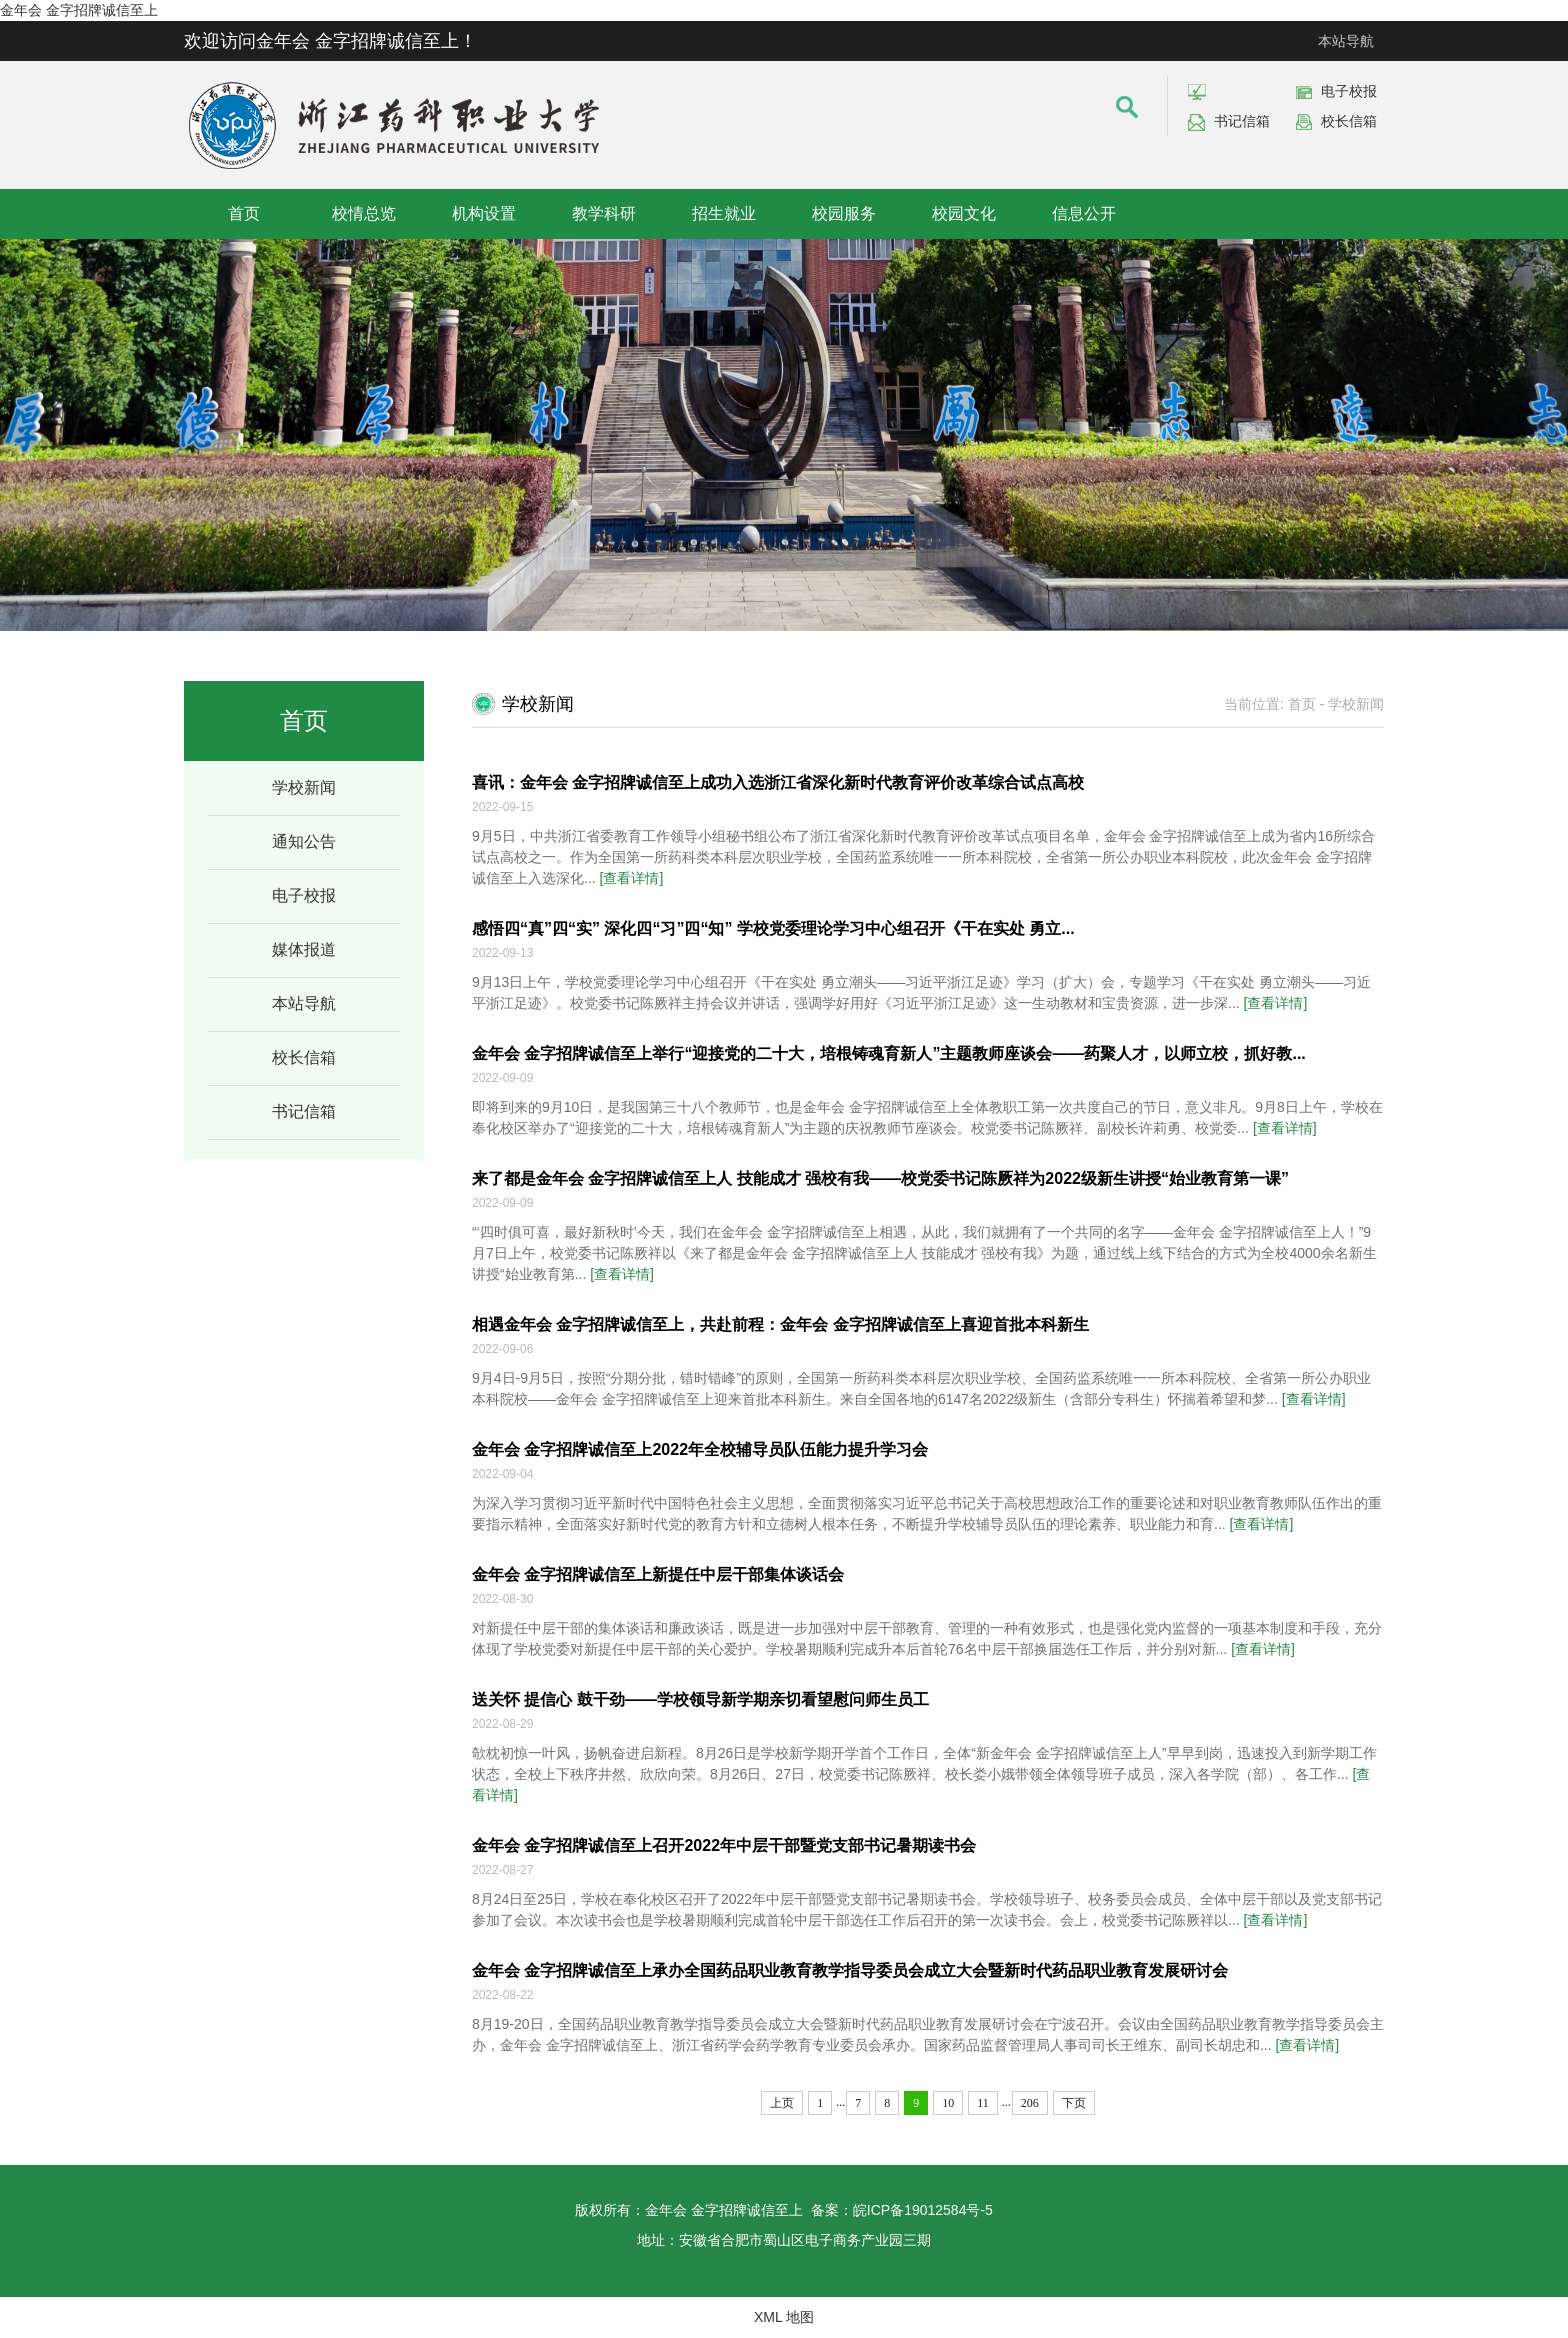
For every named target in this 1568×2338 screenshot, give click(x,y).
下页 (1074, 2103)
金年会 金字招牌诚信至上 (79, 10)
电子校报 (1349, 91)
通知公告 (304, 841)
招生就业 (724, 213)
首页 (244, 213)
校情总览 (364, 213)
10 (948, 2103)
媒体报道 (304, 949)
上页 (782, 2103)
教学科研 (604, 213)
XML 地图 (784, 2317)
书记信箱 (1242, 121)
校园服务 (844, 213)
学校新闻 (304, 787)
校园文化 (964, 213)
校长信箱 (1349, 121)
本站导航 (1346, 41)
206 (1030, 2103)
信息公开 (1084, 213)
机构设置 (484, 213)
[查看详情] (632, 878)
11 (983, 2103)
